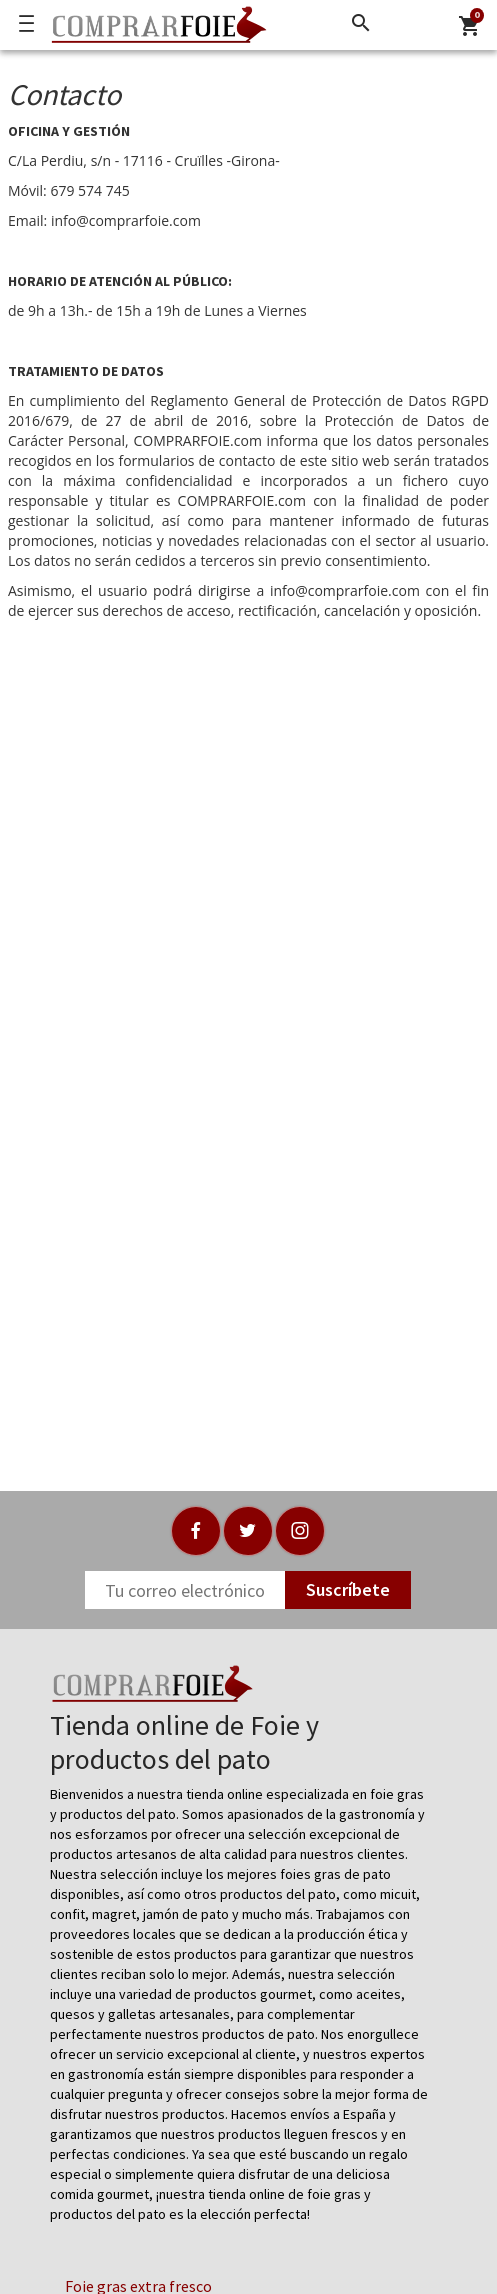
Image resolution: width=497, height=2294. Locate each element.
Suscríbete (348, 1589)
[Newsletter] (185, 1590)
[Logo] (154, 25)
